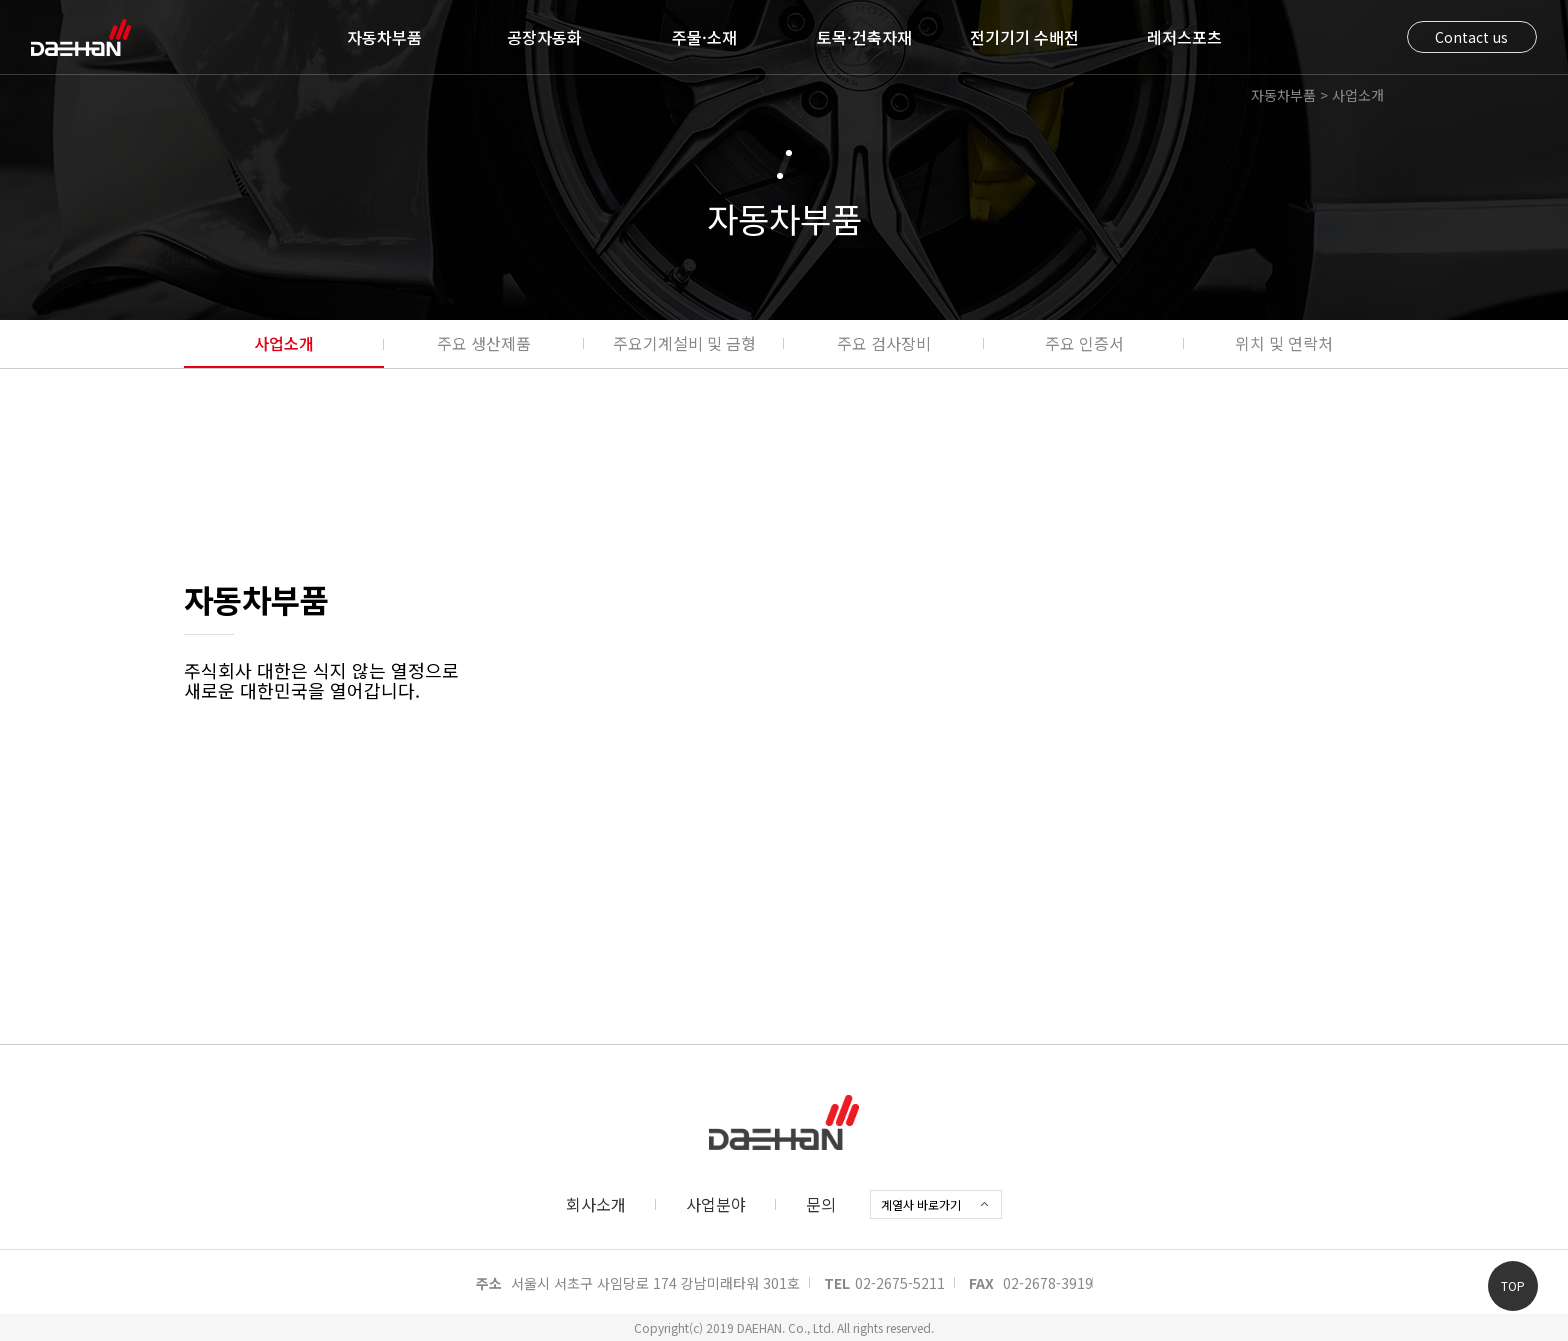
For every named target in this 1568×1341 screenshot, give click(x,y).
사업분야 (716, 1204)
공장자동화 (544, 37)
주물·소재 (704, 37)
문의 (821, 1204)
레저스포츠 (1184, 37)
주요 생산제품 (484, 343)
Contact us (1471, 37)
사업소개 (284, 343)
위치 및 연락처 (1284, 343)
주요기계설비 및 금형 (684, 343)
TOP (1513, 1285)
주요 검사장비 (884, 343)
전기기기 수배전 (1024, 37)
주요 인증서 (1084, 343)
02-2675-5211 (900, 1283)
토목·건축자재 (864, 37)
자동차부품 (384, 37)
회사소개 (596, 1204)
